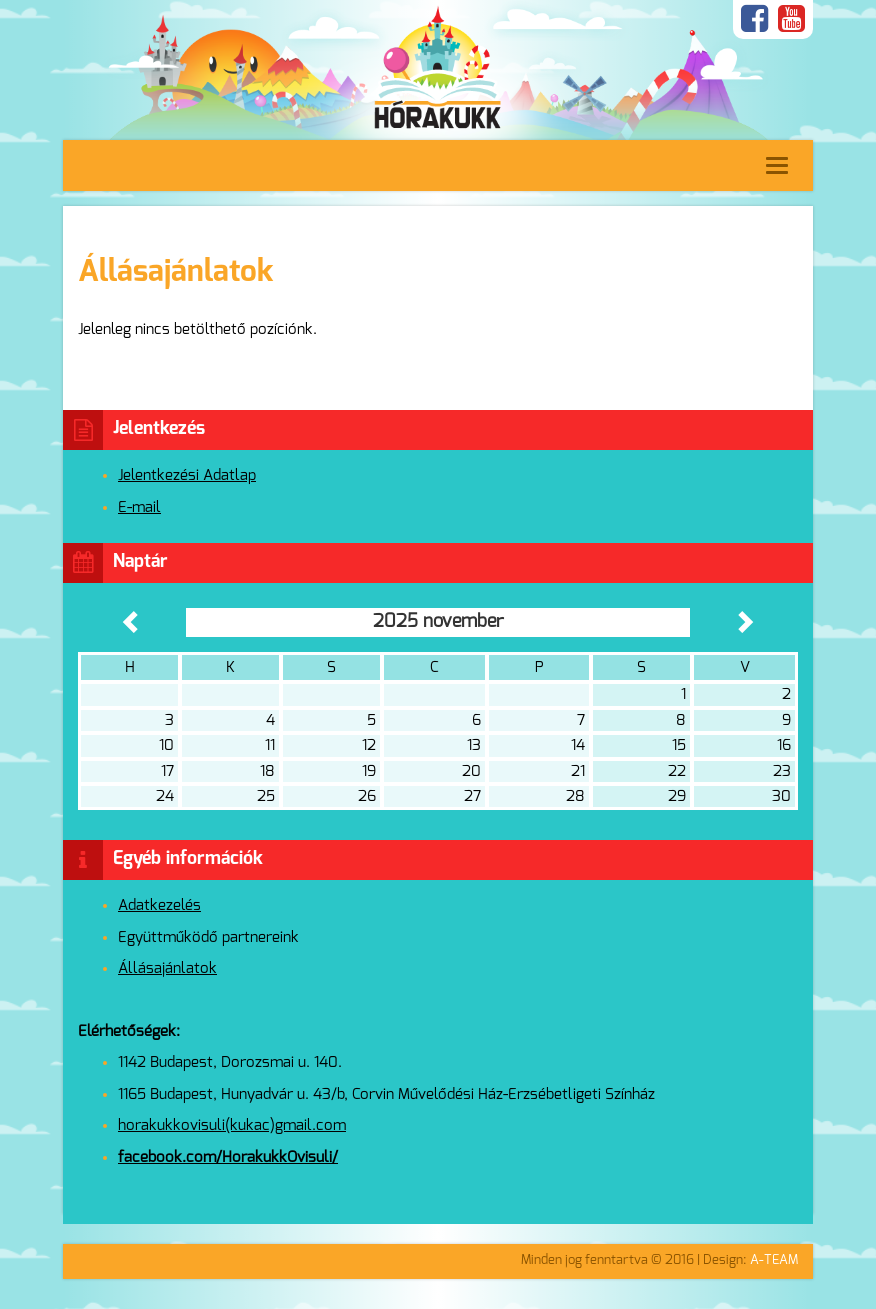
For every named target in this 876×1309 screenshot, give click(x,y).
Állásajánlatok (167, 968)
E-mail (139, 507)
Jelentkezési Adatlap (187, 475)
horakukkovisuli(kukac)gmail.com (232, 1125)
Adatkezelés (159, 905)
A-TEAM (774, 1260)
